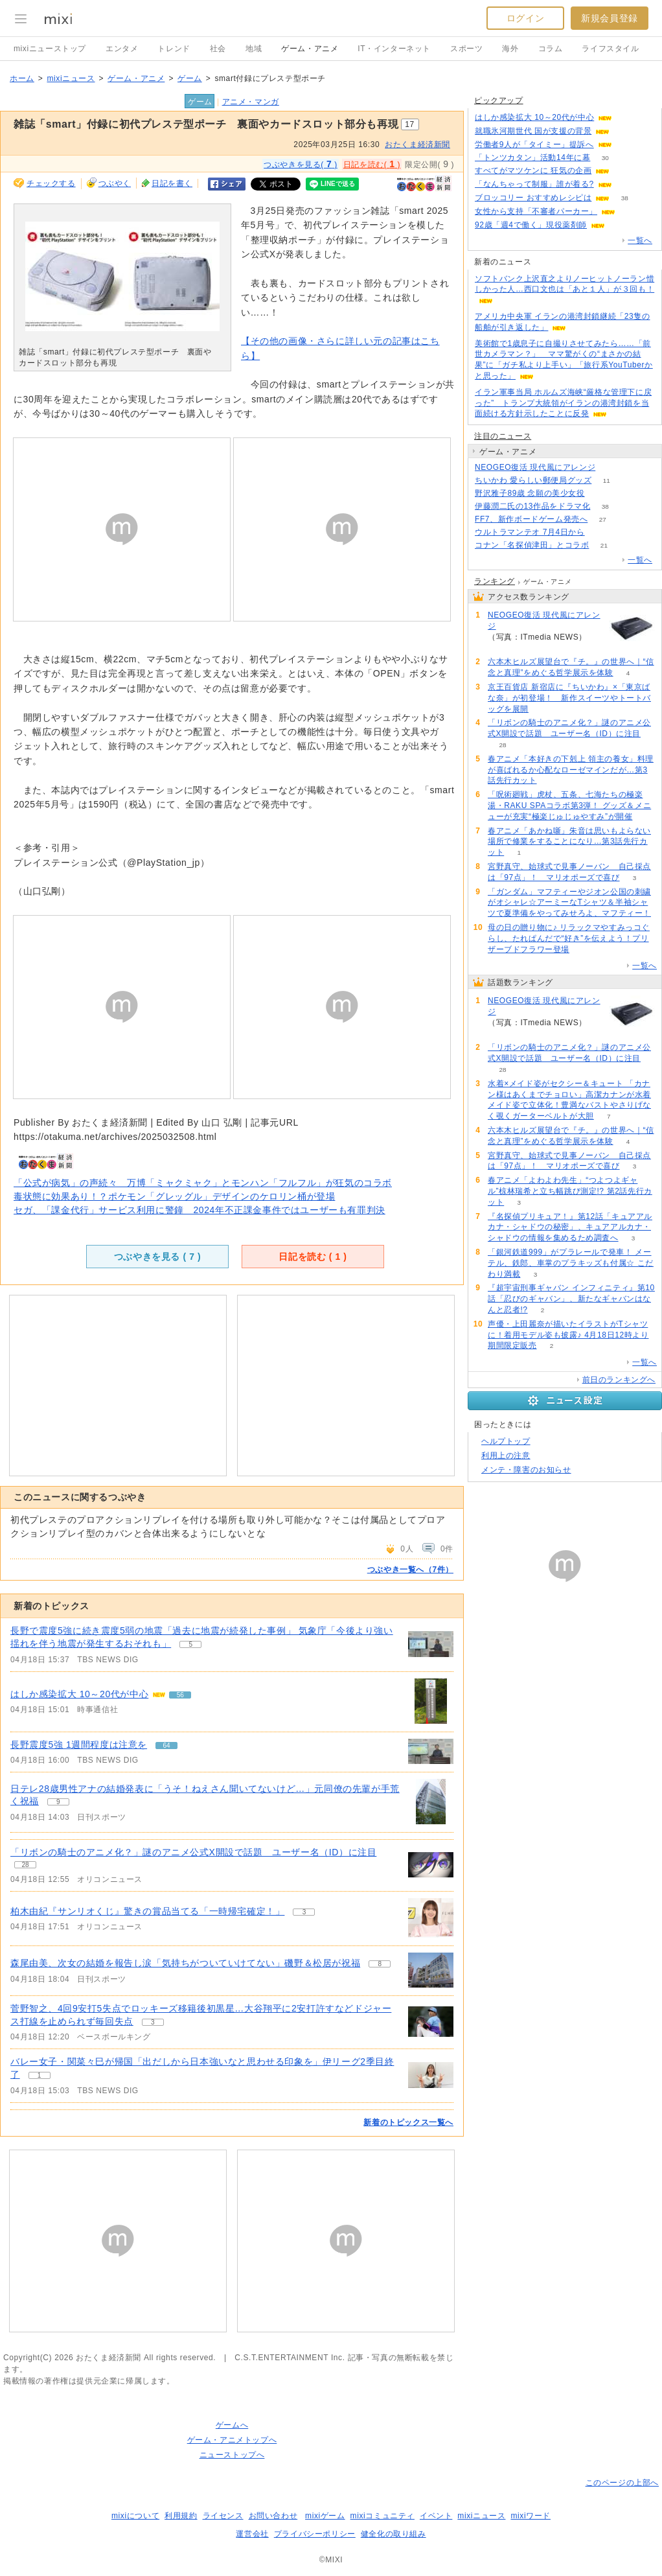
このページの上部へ (622, 2482)
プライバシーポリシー (315, 2533)
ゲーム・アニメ (309, 48)
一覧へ (640, 240)
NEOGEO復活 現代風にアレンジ (535, 467)
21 (604, 545)
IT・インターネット (394, 48)
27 (602, 519)
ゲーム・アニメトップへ (232, 2439)
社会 (218, 48)
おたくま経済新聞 (417, 144)
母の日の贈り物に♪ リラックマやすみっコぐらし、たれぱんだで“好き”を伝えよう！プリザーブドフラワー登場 (569, 938)
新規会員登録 (609, 18)
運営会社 (252, 2533)
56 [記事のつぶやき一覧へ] (180, 1695)
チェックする (51, 183)
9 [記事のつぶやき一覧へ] (58, 1801)
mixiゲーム (325, 2515)
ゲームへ (232, 2425)
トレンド (173, 48)
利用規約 (181, 2515)
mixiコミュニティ (382, 2515)
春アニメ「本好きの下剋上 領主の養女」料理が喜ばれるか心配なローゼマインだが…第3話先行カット (571, 769)
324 (599, 493)
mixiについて (135, 2515)
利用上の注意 (506, 1455)
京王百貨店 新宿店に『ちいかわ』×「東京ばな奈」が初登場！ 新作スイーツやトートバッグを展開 (569, 698)
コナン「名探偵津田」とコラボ (532, 545)
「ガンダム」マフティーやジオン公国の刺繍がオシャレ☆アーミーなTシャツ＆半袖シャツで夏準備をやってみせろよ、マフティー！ (569, 902)
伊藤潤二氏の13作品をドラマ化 (532, 506)
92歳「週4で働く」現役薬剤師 (531, 224)
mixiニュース (71, 78)
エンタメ (122, 48)
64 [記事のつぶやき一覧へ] (166, 1745)
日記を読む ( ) (313, 1256)
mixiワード (530, 2515)
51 (599, 532)
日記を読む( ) (371, 164)
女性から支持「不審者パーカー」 (536, 211)
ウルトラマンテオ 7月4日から (530, 532)
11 (606, 480)
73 (619, 225)
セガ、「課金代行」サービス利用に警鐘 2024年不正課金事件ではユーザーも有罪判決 (199, 1210)
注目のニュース (502, 436)
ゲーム (189, 78)
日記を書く (172, 183)
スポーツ (466, 48)
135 (626, 184)
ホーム (22, 78)
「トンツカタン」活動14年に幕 (532, 157)
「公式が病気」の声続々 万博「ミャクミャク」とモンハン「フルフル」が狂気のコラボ (203, 1183)
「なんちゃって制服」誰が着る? (534, 184)
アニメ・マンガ (250, 101)
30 (605, 157)
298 (624, 131)
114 (626, 144)
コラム (550, 48)
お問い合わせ (273, 2515)
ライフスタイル (610, 48)
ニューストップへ (232, 2454)
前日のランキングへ (619, 1379)
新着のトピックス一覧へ (408, 2122)
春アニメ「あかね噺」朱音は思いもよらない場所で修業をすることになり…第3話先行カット (569, 841)
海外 (510, 48)
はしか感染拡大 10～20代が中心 (79, 1694)
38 (624, 198)
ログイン (525, 18)
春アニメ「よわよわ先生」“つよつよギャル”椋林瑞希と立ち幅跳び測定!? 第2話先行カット (570, 1191)
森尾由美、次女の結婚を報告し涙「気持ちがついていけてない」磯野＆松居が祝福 (185, 1963)
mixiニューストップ (50, 48)
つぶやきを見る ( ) (157, 1256)
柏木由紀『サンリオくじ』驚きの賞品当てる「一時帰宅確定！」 (147, 1911)
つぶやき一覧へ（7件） (410, 1569)
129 (630, 211)
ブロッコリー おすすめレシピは (533, 197)
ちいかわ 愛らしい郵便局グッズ (533, 480)
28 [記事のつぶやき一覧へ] (25, 1864)
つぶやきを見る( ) (300, 164)
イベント (436, 2515)
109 (610, 467)
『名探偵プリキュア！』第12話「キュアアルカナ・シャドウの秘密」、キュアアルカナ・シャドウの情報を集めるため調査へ (570, 1227)
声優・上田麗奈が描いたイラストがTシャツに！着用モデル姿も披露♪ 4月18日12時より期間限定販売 (568, 1335)
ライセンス (223, 2515)
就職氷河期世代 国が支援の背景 (533, 130)
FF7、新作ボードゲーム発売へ (531, 519)
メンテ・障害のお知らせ (526, 1469)
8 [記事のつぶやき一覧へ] (380, 1963)
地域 (253, 48)
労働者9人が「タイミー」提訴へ (534, 144)
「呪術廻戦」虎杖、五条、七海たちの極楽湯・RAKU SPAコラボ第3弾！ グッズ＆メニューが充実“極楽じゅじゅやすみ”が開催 (569, 805)
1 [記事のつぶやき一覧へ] (39, 2075)
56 (627, 117)
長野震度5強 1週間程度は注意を (78, 1744)
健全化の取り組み (393, 2533)
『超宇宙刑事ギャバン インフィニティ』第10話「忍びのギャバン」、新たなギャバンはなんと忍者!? (571, 1298)
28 (502, 744)
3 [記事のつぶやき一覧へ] (304, 1912)
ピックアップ (498, 100)
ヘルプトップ (506, 1441)
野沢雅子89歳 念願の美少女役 (530, 493)
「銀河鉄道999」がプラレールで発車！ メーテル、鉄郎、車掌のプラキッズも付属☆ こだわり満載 (571, 1263)
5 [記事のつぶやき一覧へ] (190, 1644)
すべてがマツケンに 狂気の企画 (533, 170)
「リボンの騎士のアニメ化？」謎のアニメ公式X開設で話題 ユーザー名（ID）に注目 (193, 1852)
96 (624, 170)
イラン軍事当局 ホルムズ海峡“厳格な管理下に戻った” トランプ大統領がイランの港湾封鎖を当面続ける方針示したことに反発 (563, 403)
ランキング (494, 581)
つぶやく (114, 183)
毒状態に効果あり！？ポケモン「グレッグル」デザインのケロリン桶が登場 (174, 1196)
